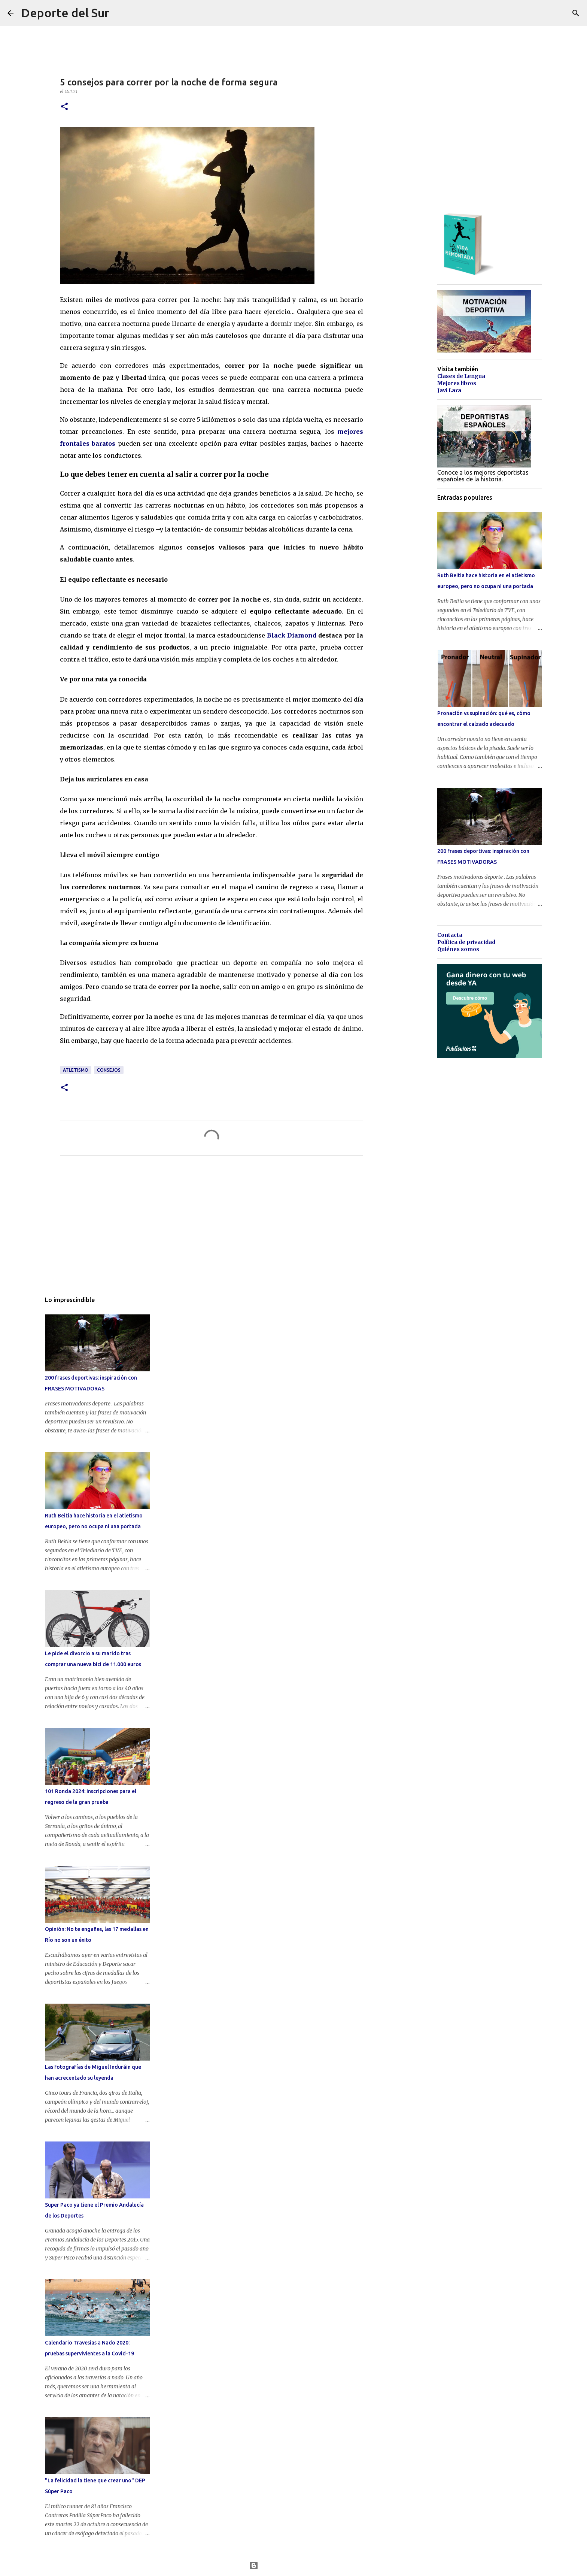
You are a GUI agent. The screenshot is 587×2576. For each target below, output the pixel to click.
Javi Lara (449, 390)
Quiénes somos (458, 949)
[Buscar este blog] (541, 13)
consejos (109, 1070)
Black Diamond (292, 635)
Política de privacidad (466, 942)
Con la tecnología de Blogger (293, 2565)
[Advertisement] (211, 1231)
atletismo (75, 1070)
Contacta (449, 935)
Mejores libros (456, 383)
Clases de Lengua (461, 376)
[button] (64, 107)
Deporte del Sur (65, 12)
